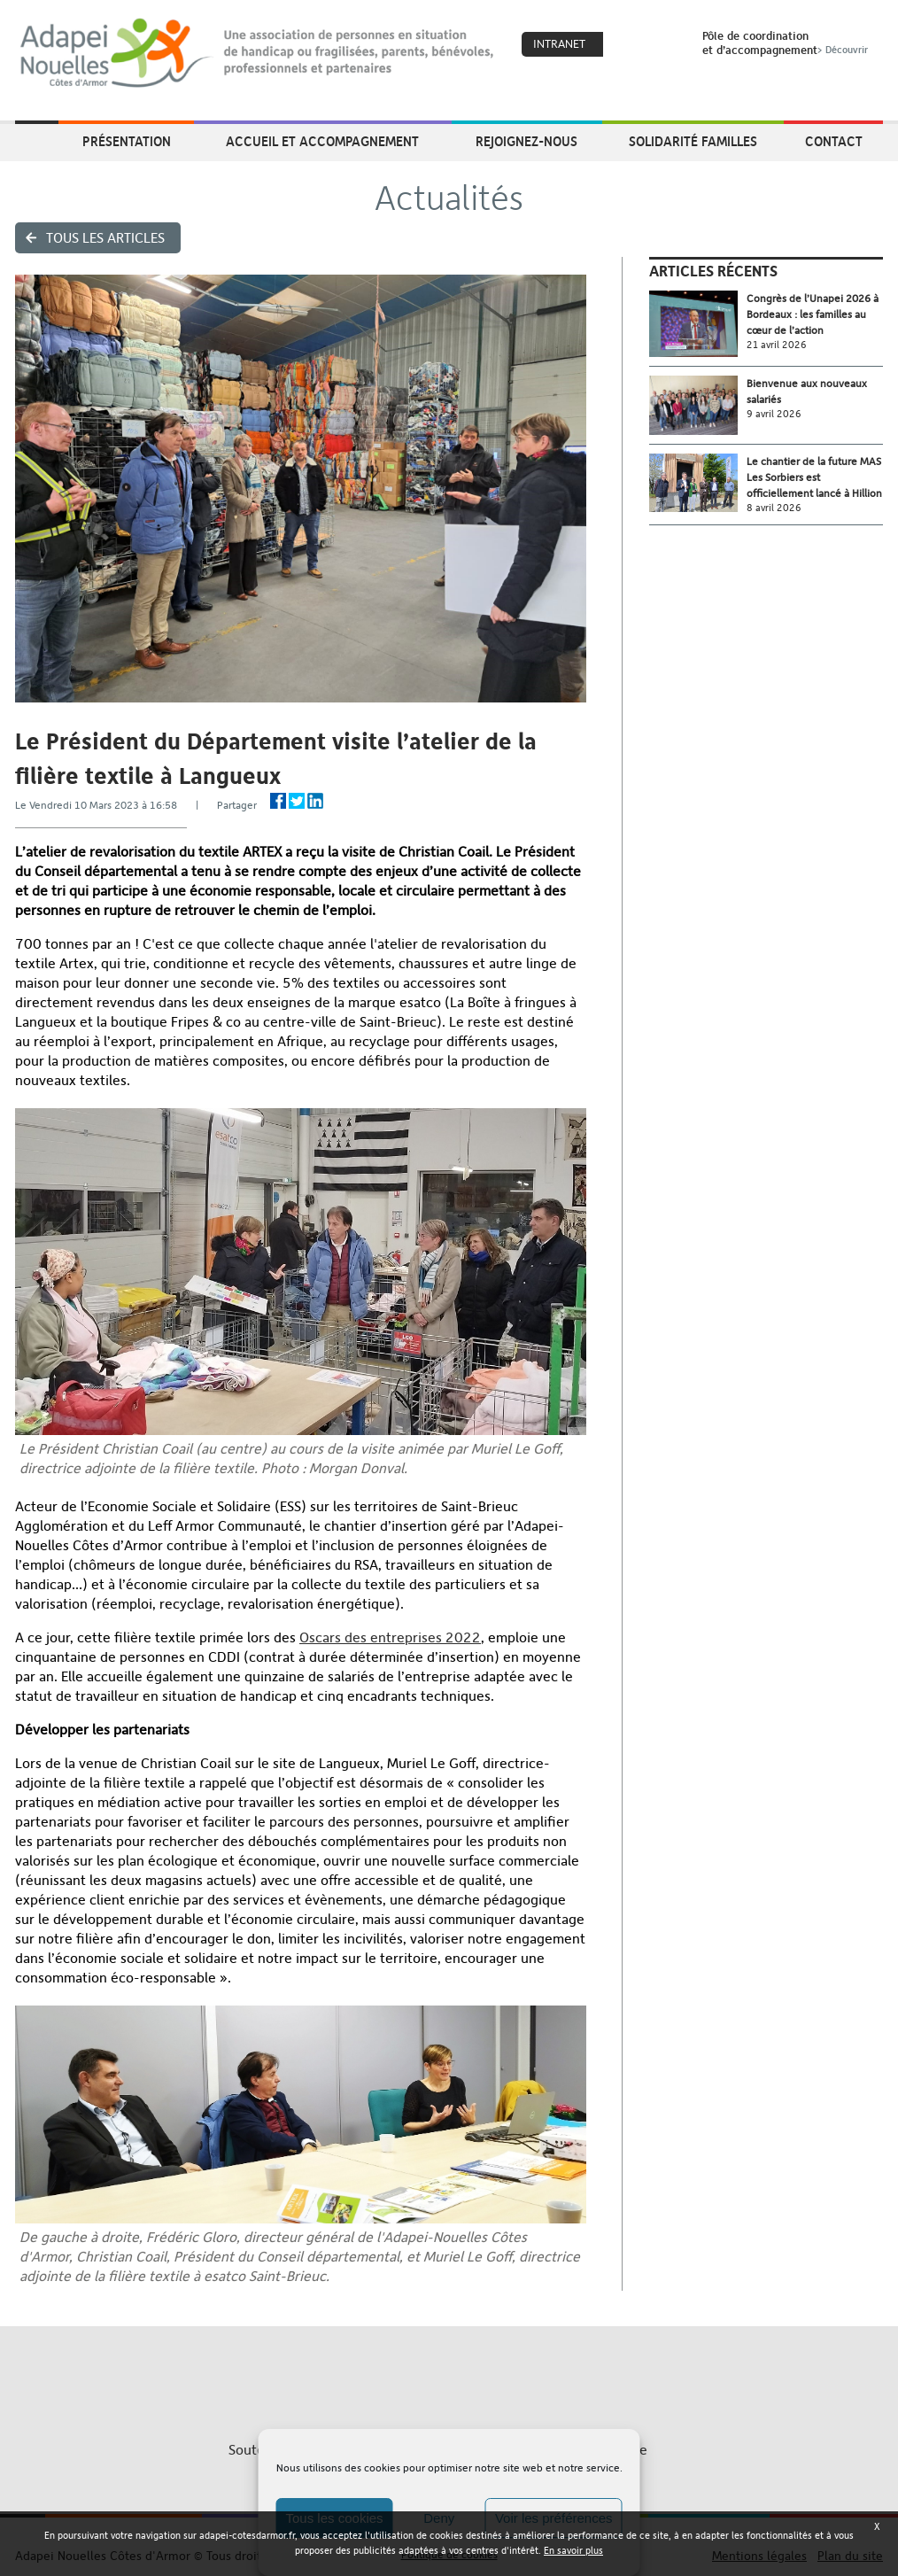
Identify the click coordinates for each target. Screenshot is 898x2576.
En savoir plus (573, 2551)
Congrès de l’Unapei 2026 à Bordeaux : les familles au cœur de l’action (813, 314)
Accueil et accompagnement (322, 141)
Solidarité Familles (693, 141)
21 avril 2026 (777, 345)
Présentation (126, 141)
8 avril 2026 (774, 508)
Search (666, 45)
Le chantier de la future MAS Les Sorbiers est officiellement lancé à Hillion (814, 477)
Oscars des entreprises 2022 (390, 1637)
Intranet (559, 44)
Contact (834, 141)
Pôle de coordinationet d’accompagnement (786, 42)
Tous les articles (105, 237)
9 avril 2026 (774, 414)
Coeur (628, 45)
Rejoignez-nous (526, 141)
